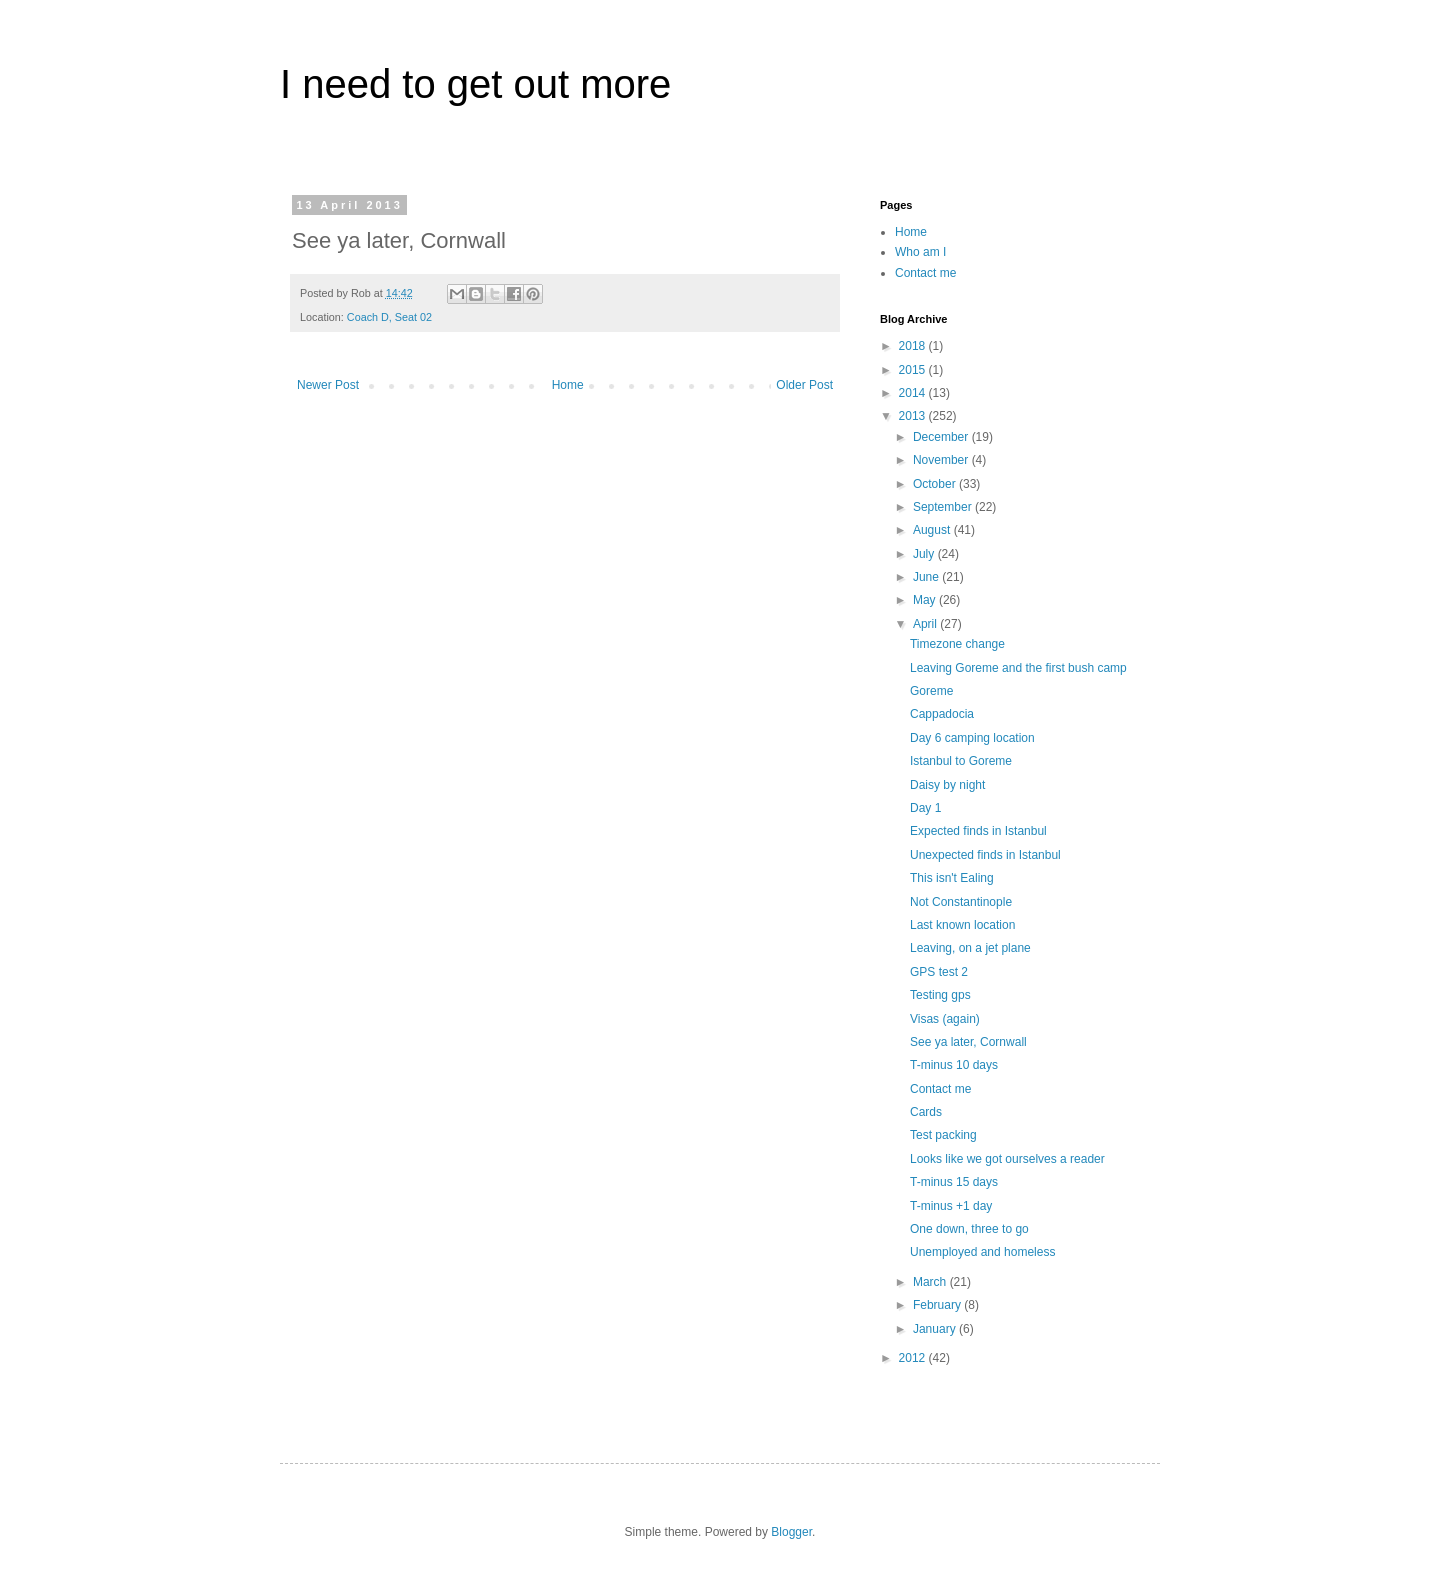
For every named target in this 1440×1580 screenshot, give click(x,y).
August (933, 530)
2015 (914, 370)
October (936, 484)
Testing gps (940, 995)
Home (568, 385)
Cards (926, 1112)
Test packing (943, 1135)
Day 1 (925, 808)
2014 (914, 393)
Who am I (920, 252)
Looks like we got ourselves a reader (1007, 1159)
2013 (914, 416)
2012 (914, 1358)
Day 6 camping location (972, 738)
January (936, 1329)
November (942, 460)
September (944, 507)
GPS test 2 (939, 972)
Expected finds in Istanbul (978, 831)
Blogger (791, 1532)
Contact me (925, 273)
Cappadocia (942, 714)
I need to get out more (475, 84)
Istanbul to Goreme (961, 761)
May (926, 600)
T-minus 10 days (954, 1065)
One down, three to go (969, 1229)
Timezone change (957, 644)
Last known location (962, 925)
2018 (914, 346)
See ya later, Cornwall (968, 1042)
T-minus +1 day (951, 1206)
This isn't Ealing (952, 878)
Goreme (931, 691)
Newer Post (328, 385)
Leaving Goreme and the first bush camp (1018, 668)
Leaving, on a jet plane (970, 948)
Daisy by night (947, 785)
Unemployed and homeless (982, 1252)
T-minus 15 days (954, 1182)
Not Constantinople (961, 902)
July (925, 554)
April (926, 624)
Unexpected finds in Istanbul (985, 855)
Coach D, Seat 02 (389, 317)
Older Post (804, 385)
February (938, 1305)
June (927, 577)
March (931, 1282)
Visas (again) (945, 1019)
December (942, 437)
